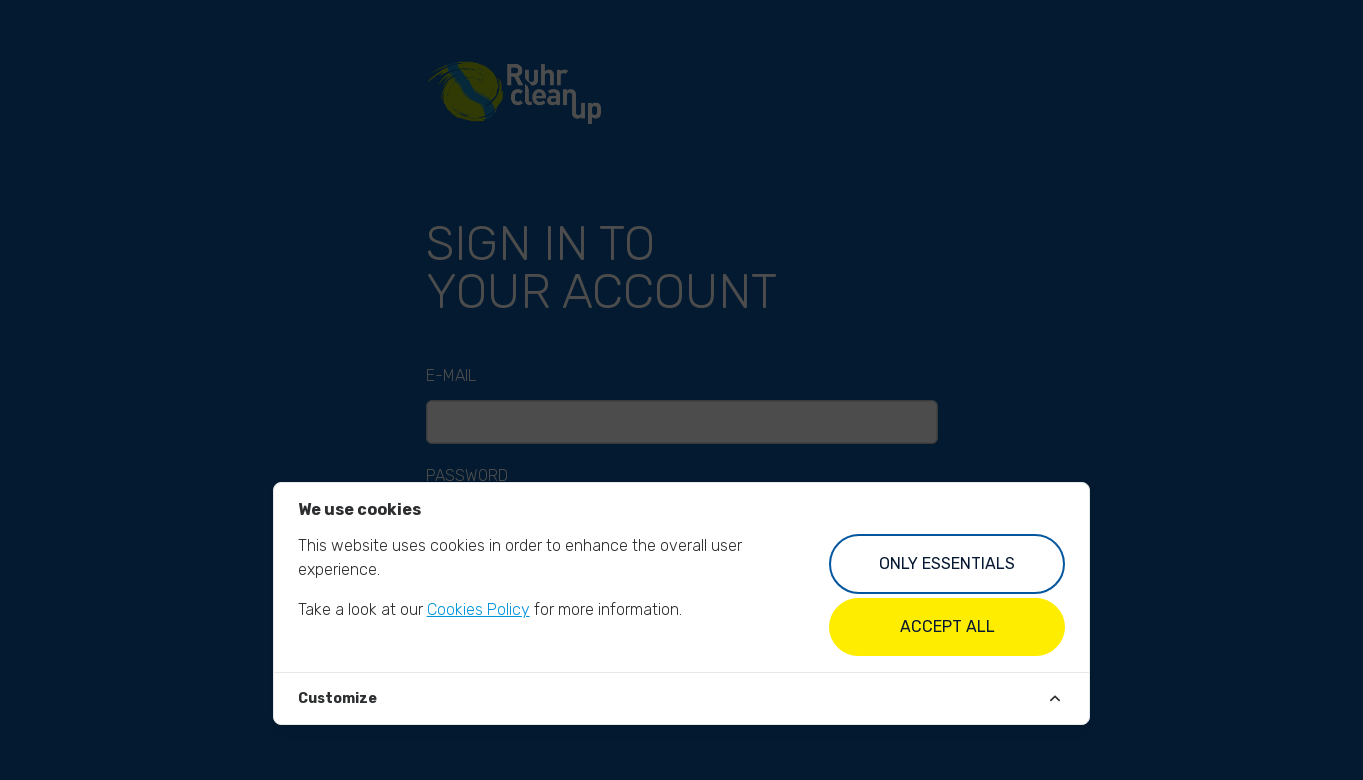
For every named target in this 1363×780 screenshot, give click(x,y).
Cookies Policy (478, 609)
